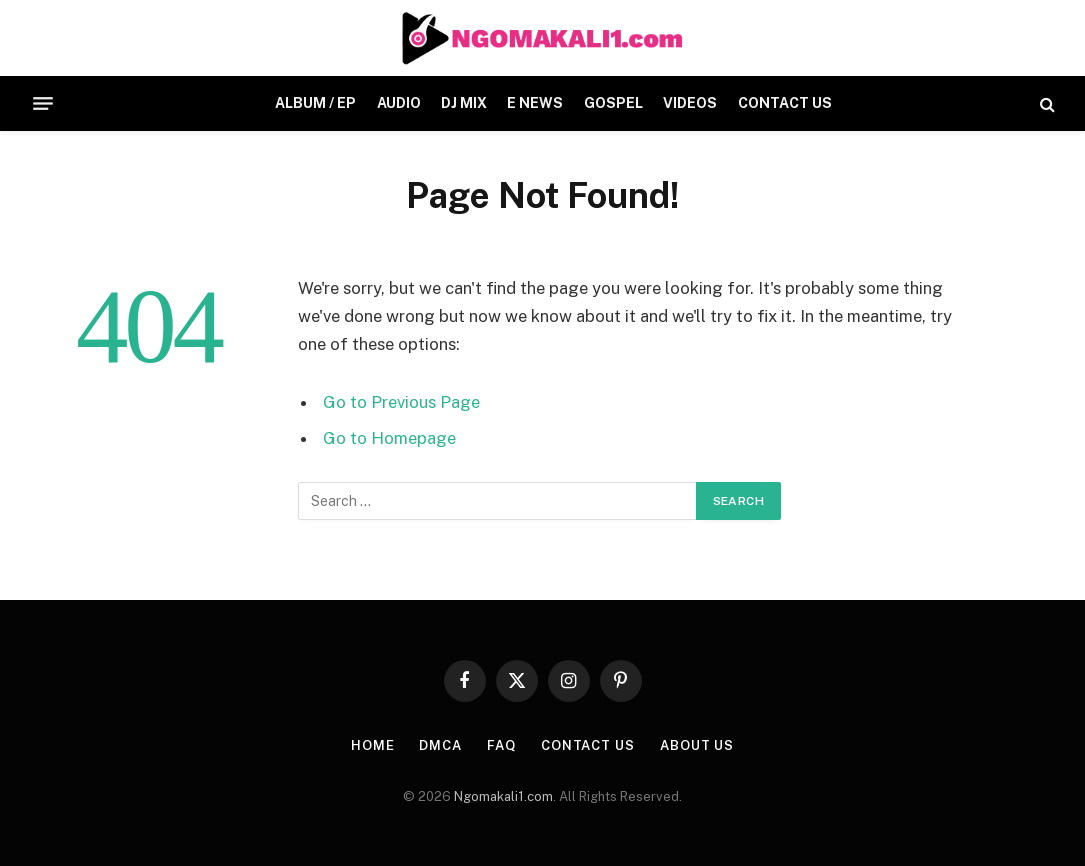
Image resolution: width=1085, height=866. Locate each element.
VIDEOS (690, 103)
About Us (697, 745)
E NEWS (535, 103)
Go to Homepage (389, 438)
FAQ (501, 745)
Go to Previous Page (401, 402)
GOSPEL (613, 103)
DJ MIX (464, 103)
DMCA (440, 745)
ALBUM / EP (315, 103)
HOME (373, 745)
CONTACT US (785, 103)
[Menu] (43, 104)
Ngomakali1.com (503, 796)
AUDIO (399, 103)
